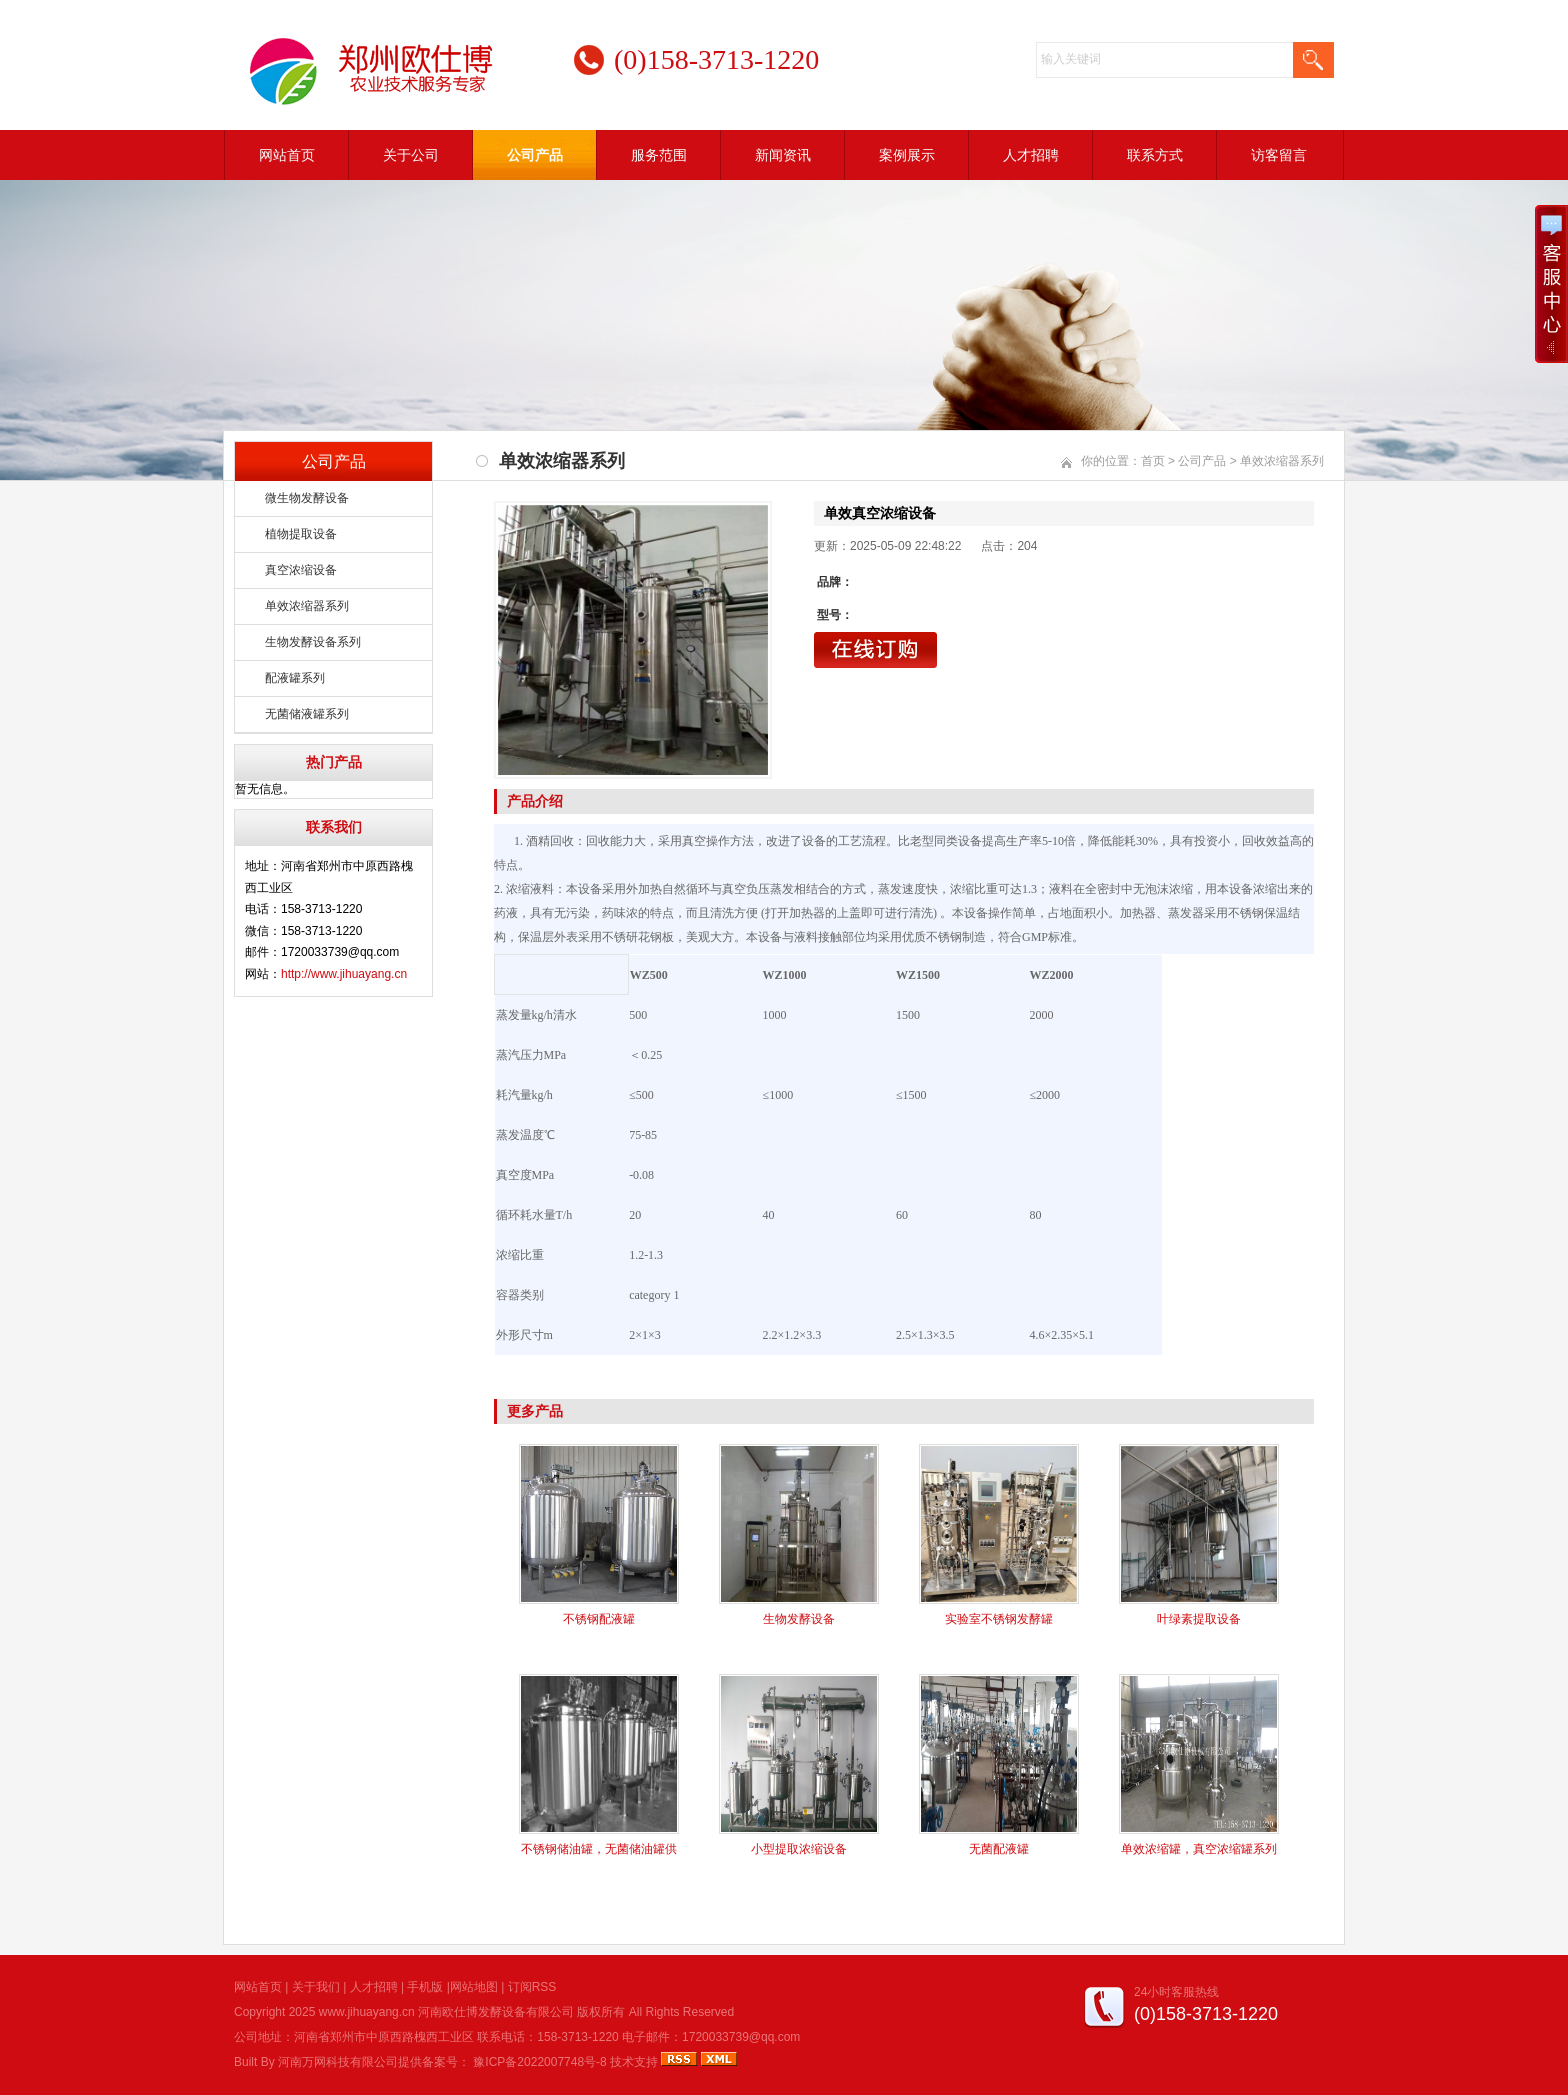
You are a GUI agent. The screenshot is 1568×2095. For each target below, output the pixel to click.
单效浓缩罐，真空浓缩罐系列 (1199, 1849)
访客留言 (1279, 155)
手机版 (425, 1987)
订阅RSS (532, 1987)
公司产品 (535, 155)
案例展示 (907, 155)
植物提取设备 (301, 534)
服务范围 (659, 155)
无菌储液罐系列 (307, 714)
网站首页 (287, 155)
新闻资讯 (783, 155)
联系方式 (1155, 155)
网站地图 (474, 1987)
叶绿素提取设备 (1199, 1619)
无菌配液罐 (999, 1849)
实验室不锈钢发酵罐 (999, 1619)
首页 (1153, 461)
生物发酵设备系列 (313, 642)
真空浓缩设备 (301, 570)
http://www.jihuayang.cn (344, 974)
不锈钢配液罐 (599, 1619)
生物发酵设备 (799, 1619)
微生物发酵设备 (307, 498)
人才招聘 (1031, 155)
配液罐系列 (295, 678)
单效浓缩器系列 (307, 606)
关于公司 (411, 155)
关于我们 (316, 1987)
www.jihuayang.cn (367, 2012)
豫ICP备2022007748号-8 (539, 2062)
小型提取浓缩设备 (799, 1849)
